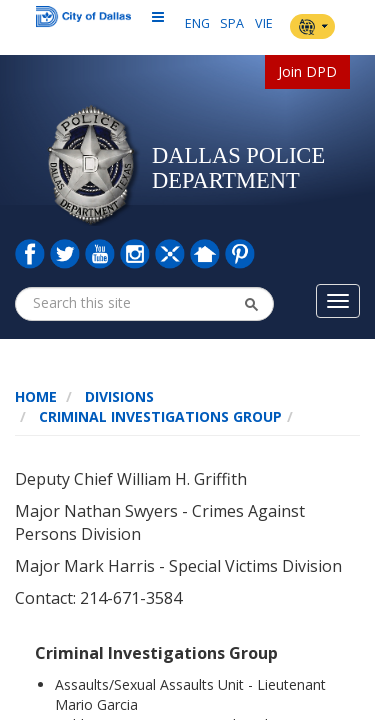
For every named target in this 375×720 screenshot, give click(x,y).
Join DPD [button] (307, 71)
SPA (232, 23)
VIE (264, 23)
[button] (251, 304)
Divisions (119, 396)
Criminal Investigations (134, 416)
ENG (197, 23)
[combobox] (108, 303)
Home (36, 396)
